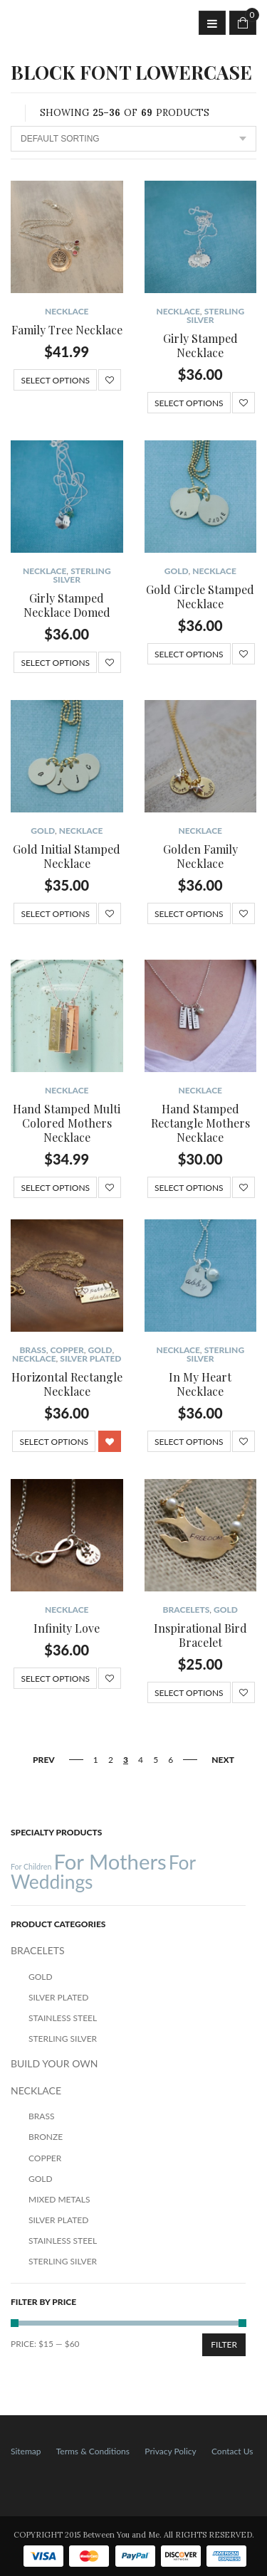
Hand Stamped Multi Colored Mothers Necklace (66, 1123)
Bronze (45, 2136)
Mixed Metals (59, 2199)
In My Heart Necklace (200, 1384)
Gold (176, 571)
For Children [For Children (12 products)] (31, 1866)
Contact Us (232, 2451)
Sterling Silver (215, 315)
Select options (55, 380)
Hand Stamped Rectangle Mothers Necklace (200, 1123)
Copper (67, 1350)
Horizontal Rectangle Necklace (66, 1384)
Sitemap (26, 2451)
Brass (32, 1350)
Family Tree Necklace (66, 329)
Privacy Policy (170, 2451)
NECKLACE (66, 311)
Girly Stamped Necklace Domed (66, 605)
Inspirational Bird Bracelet (200, 1635)
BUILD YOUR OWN (54, 2063)
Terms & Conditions (93, 2451)
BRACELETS (186, 1609)
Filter (224, 2344)
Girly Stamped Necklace (200, 345)
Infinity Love (66, 1628)
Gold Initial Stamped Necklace (66, 856)
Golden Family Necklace (200, 856)
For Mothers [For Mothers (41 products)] (109, 1861)
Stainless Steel (62, 2018)
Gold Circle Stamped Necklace (200, 596)
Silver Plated (90, 1358)
